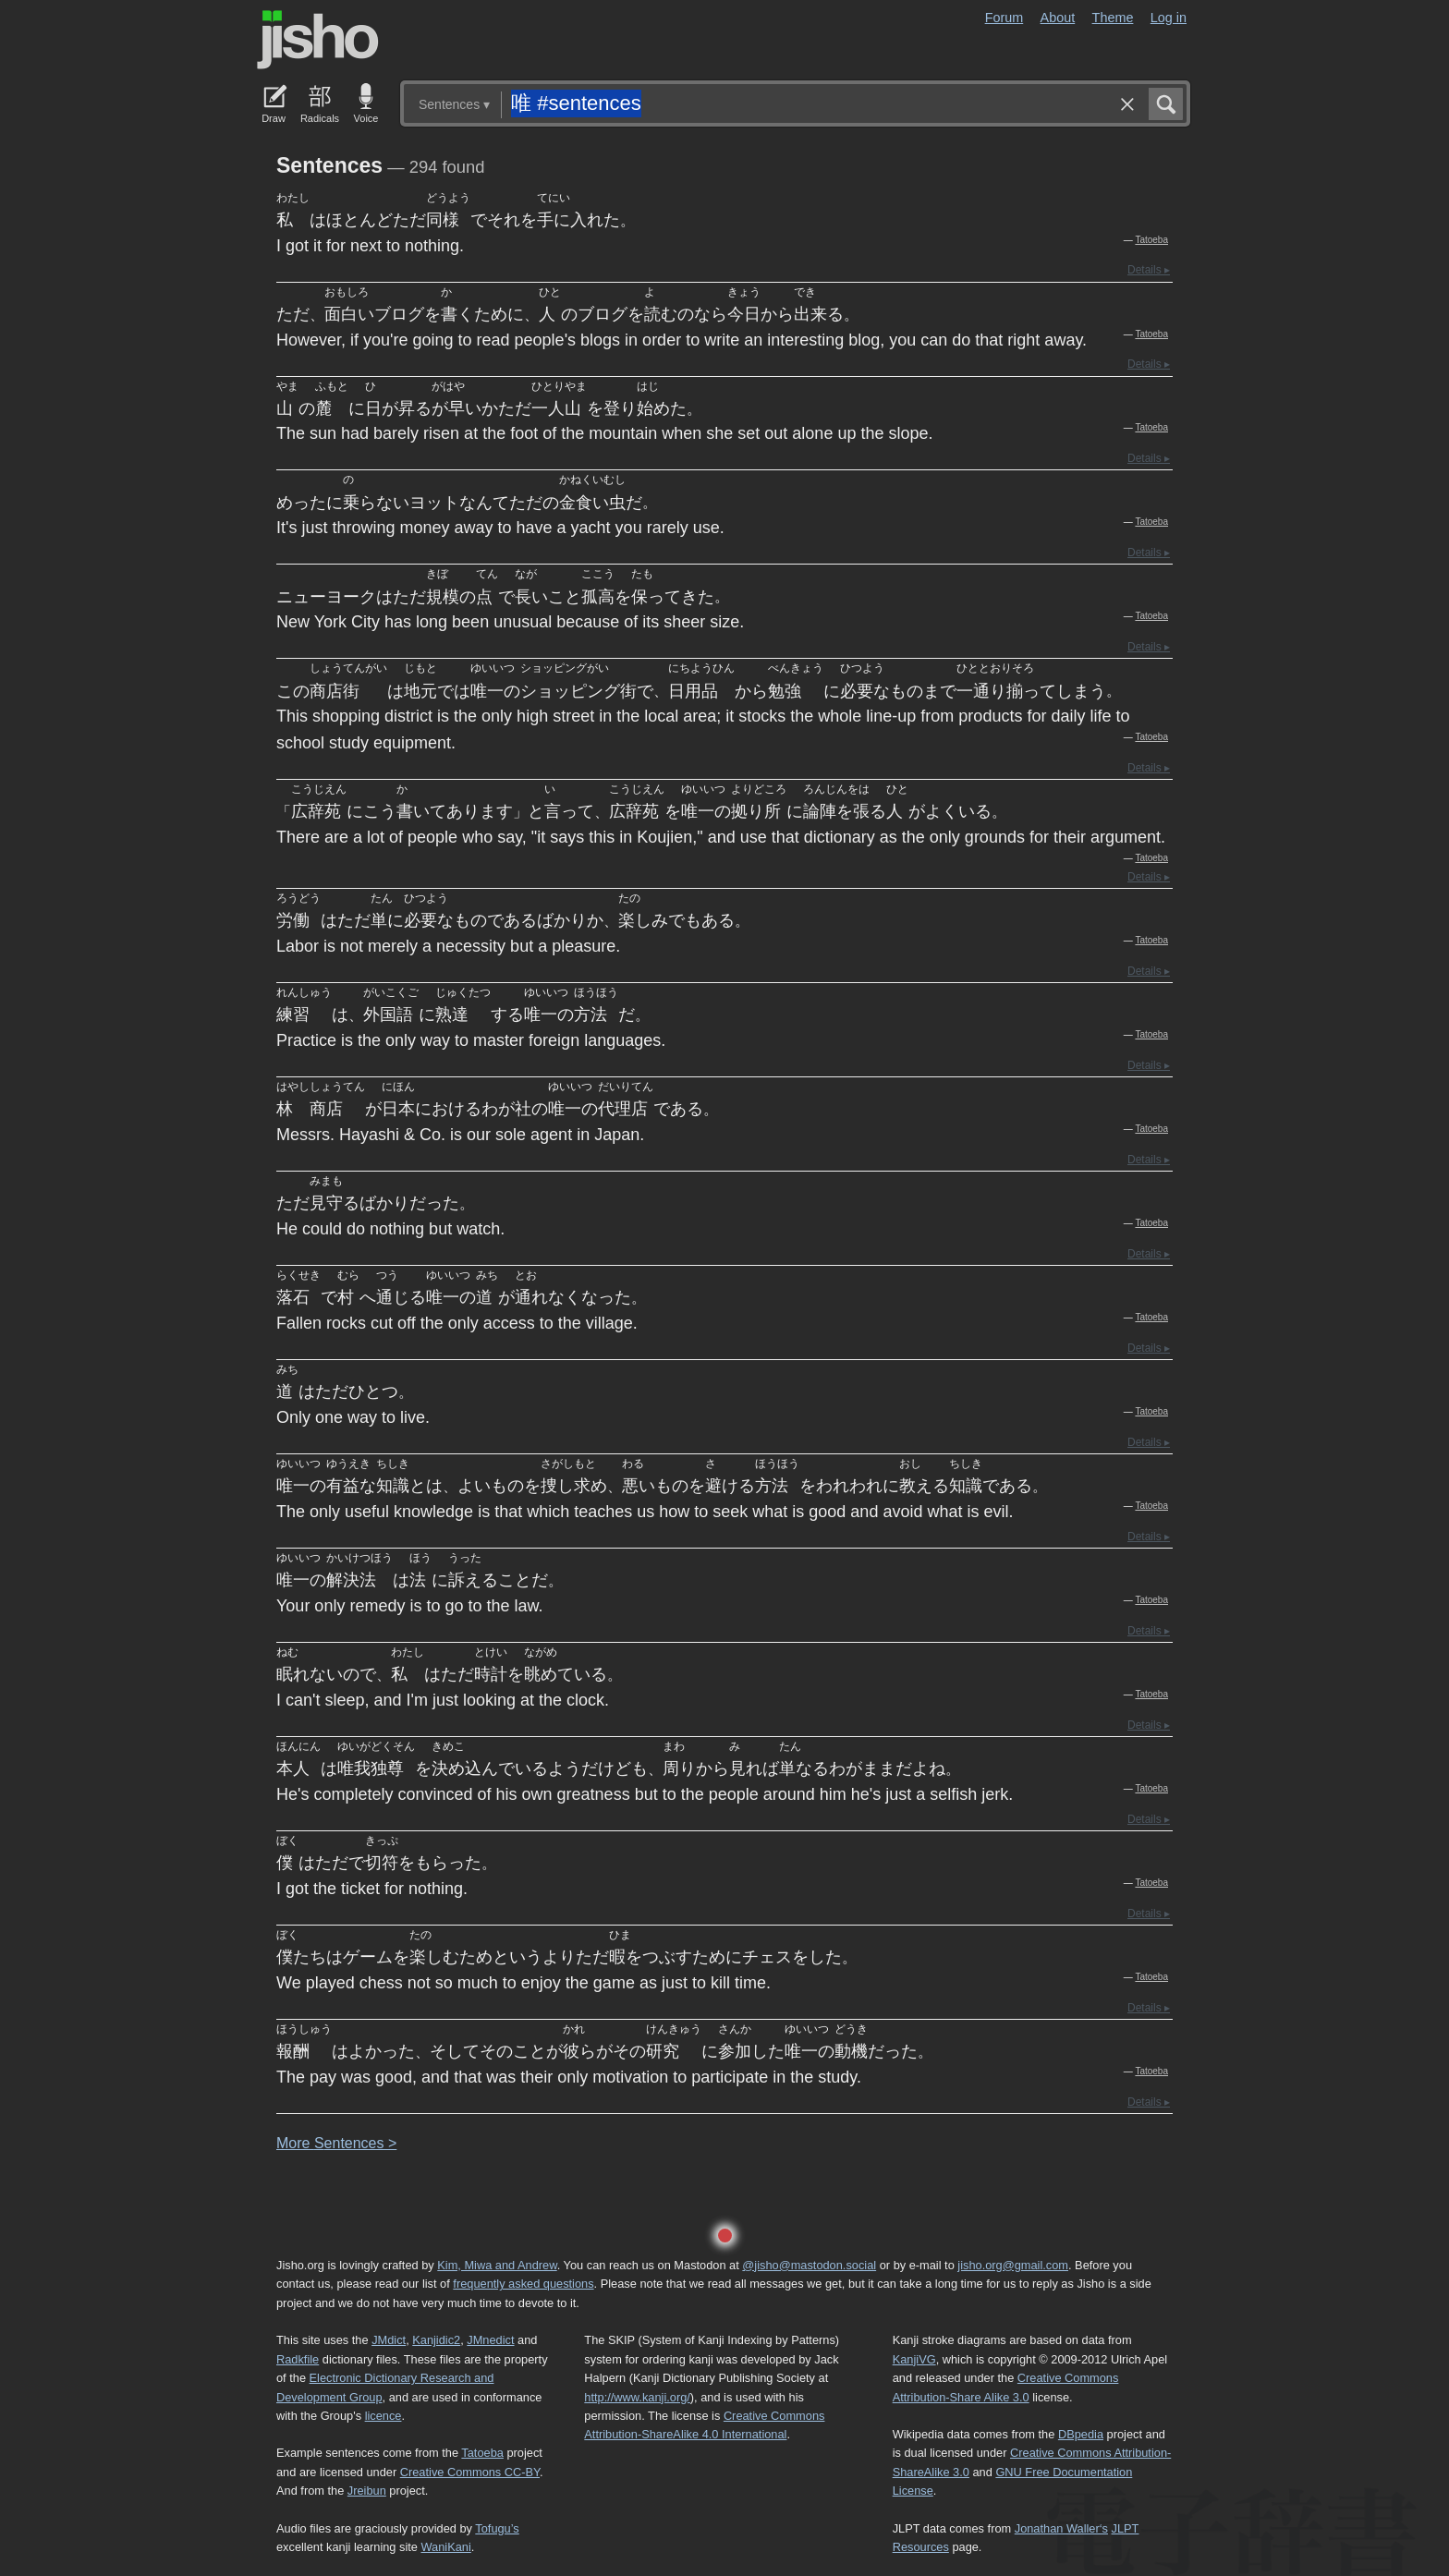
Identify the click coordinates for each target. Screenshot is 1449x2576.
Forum (1004, 17)
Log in (1169, 17)
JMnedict (490, 2340)
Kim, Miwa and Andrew (496, 2265)
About (1058, 17)
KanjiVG (914, 2359)
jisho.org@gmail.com (1012, 2265)
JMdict (388, 2340)
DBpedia (1080, 2434)
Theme (1113, 17)
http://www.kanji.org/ (637, 2397)
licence (383, 2416)
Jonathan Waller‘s (1061, 2528)
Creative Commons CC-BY (470, 2472)
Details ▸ (1148, 269)
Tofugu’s (496, 2528)
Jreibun (366, 2490)
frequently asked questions (523, 2283)
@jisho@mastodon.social (809, 2265)
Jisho (318, 39)
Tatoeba (1151, 240)
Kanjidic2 (436, 2340)
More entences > (336, 2143)
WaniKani (446, 2547)
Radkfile (297, 2359)
